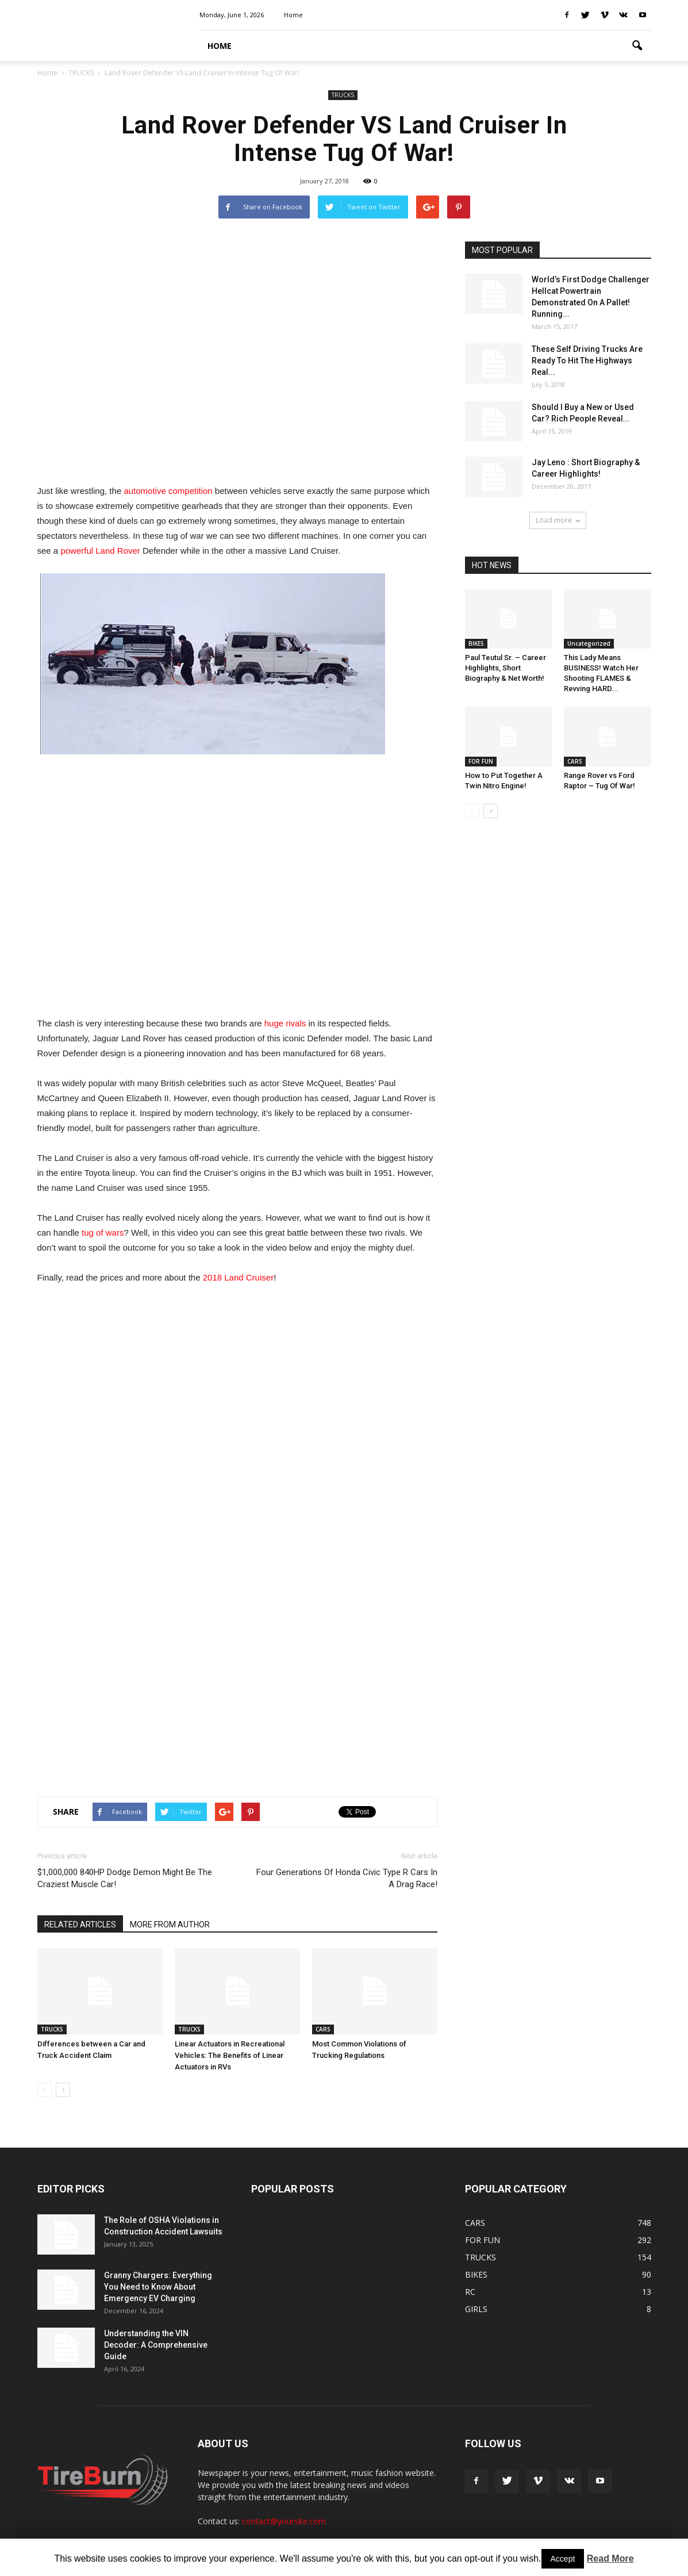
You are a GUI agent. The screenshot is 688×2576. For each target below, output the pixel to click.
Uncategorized (588, 643)
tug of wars (103, 1232)
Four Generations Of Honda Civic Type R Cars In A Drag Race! (346, 1878)
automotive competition (168, 491)
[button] (637, 46)
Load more (558, 520)
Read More (610, 2558)
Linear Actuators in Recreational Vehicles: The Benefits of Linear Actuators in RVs (230, 2055)
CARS (323, 2029)
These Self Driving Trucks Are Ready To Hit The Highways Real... (587, 360)
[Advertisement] (237, 356)
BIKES (476, 643)
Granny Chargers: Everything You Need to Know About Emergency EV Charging (158, 2287)
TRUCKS (343, 95)
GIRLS (476, 2308)
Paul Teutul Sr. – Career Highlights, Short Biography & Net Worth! (505, 668)
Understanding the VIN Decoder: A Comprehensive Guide (155, 2345)
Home (293, 14)
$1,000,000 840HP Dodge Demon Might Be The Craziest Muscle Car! (124, 1878)
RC (470, 2291)
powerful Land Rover (100, 550)
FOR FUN (480, 761)
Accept (563, 2558)
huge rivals (285, 1023)
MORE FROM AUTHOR (170, 1924)
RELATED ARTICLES (80, 1924)
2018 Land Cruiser (238, 1277)
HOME (219, 45)
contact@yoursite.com (284, 2521)
